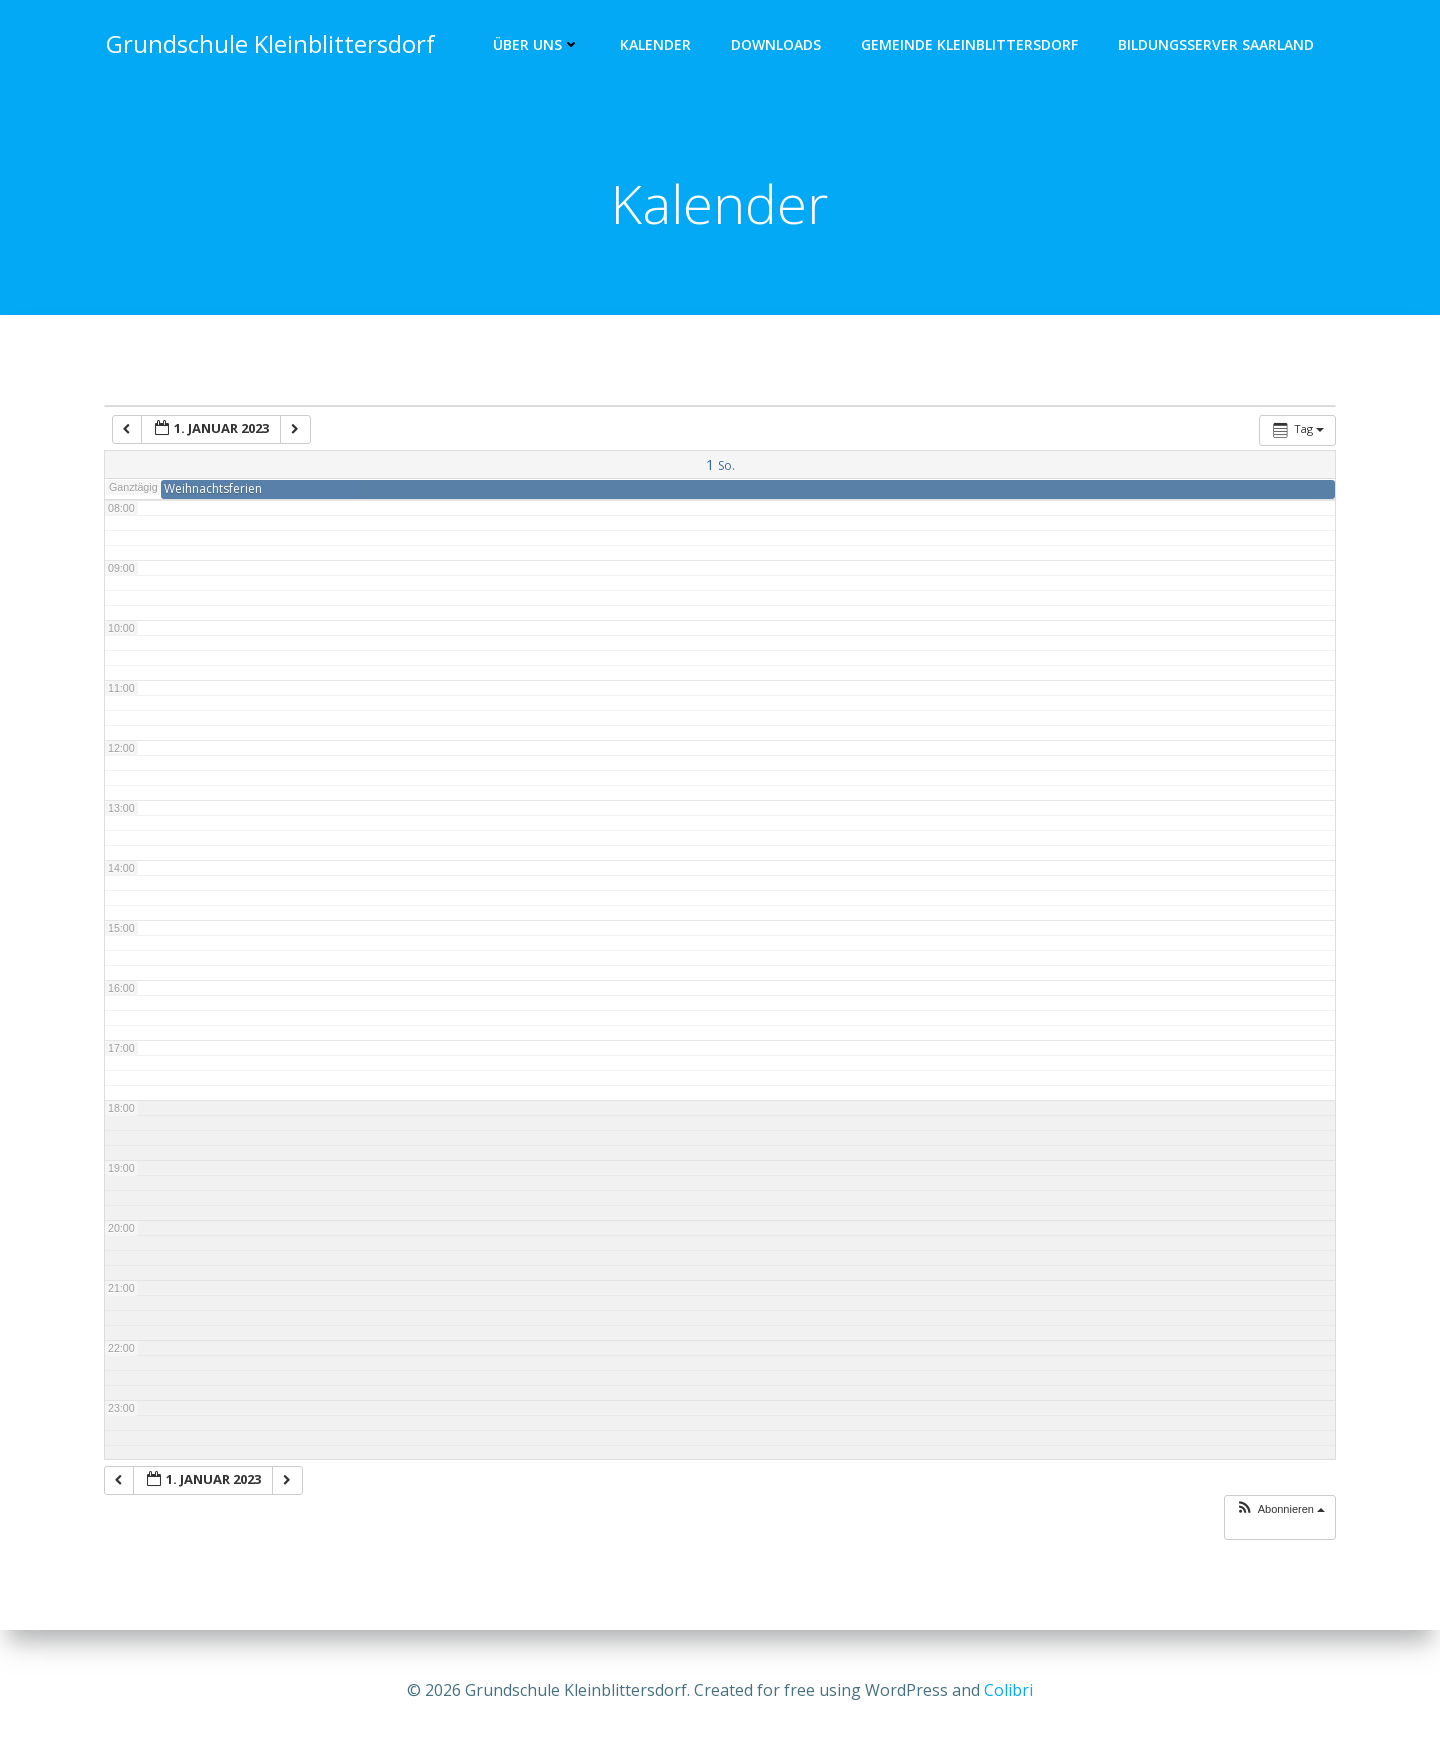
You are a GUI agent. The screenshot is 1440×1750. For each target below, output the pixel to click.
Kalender (657, 45)
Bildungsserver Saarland (1218, 45)
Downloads (778, 45)
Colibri (1008, 1690)
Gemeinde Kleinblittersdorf (971, 45)
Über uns (538, 45)
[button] (1280, 1512)
